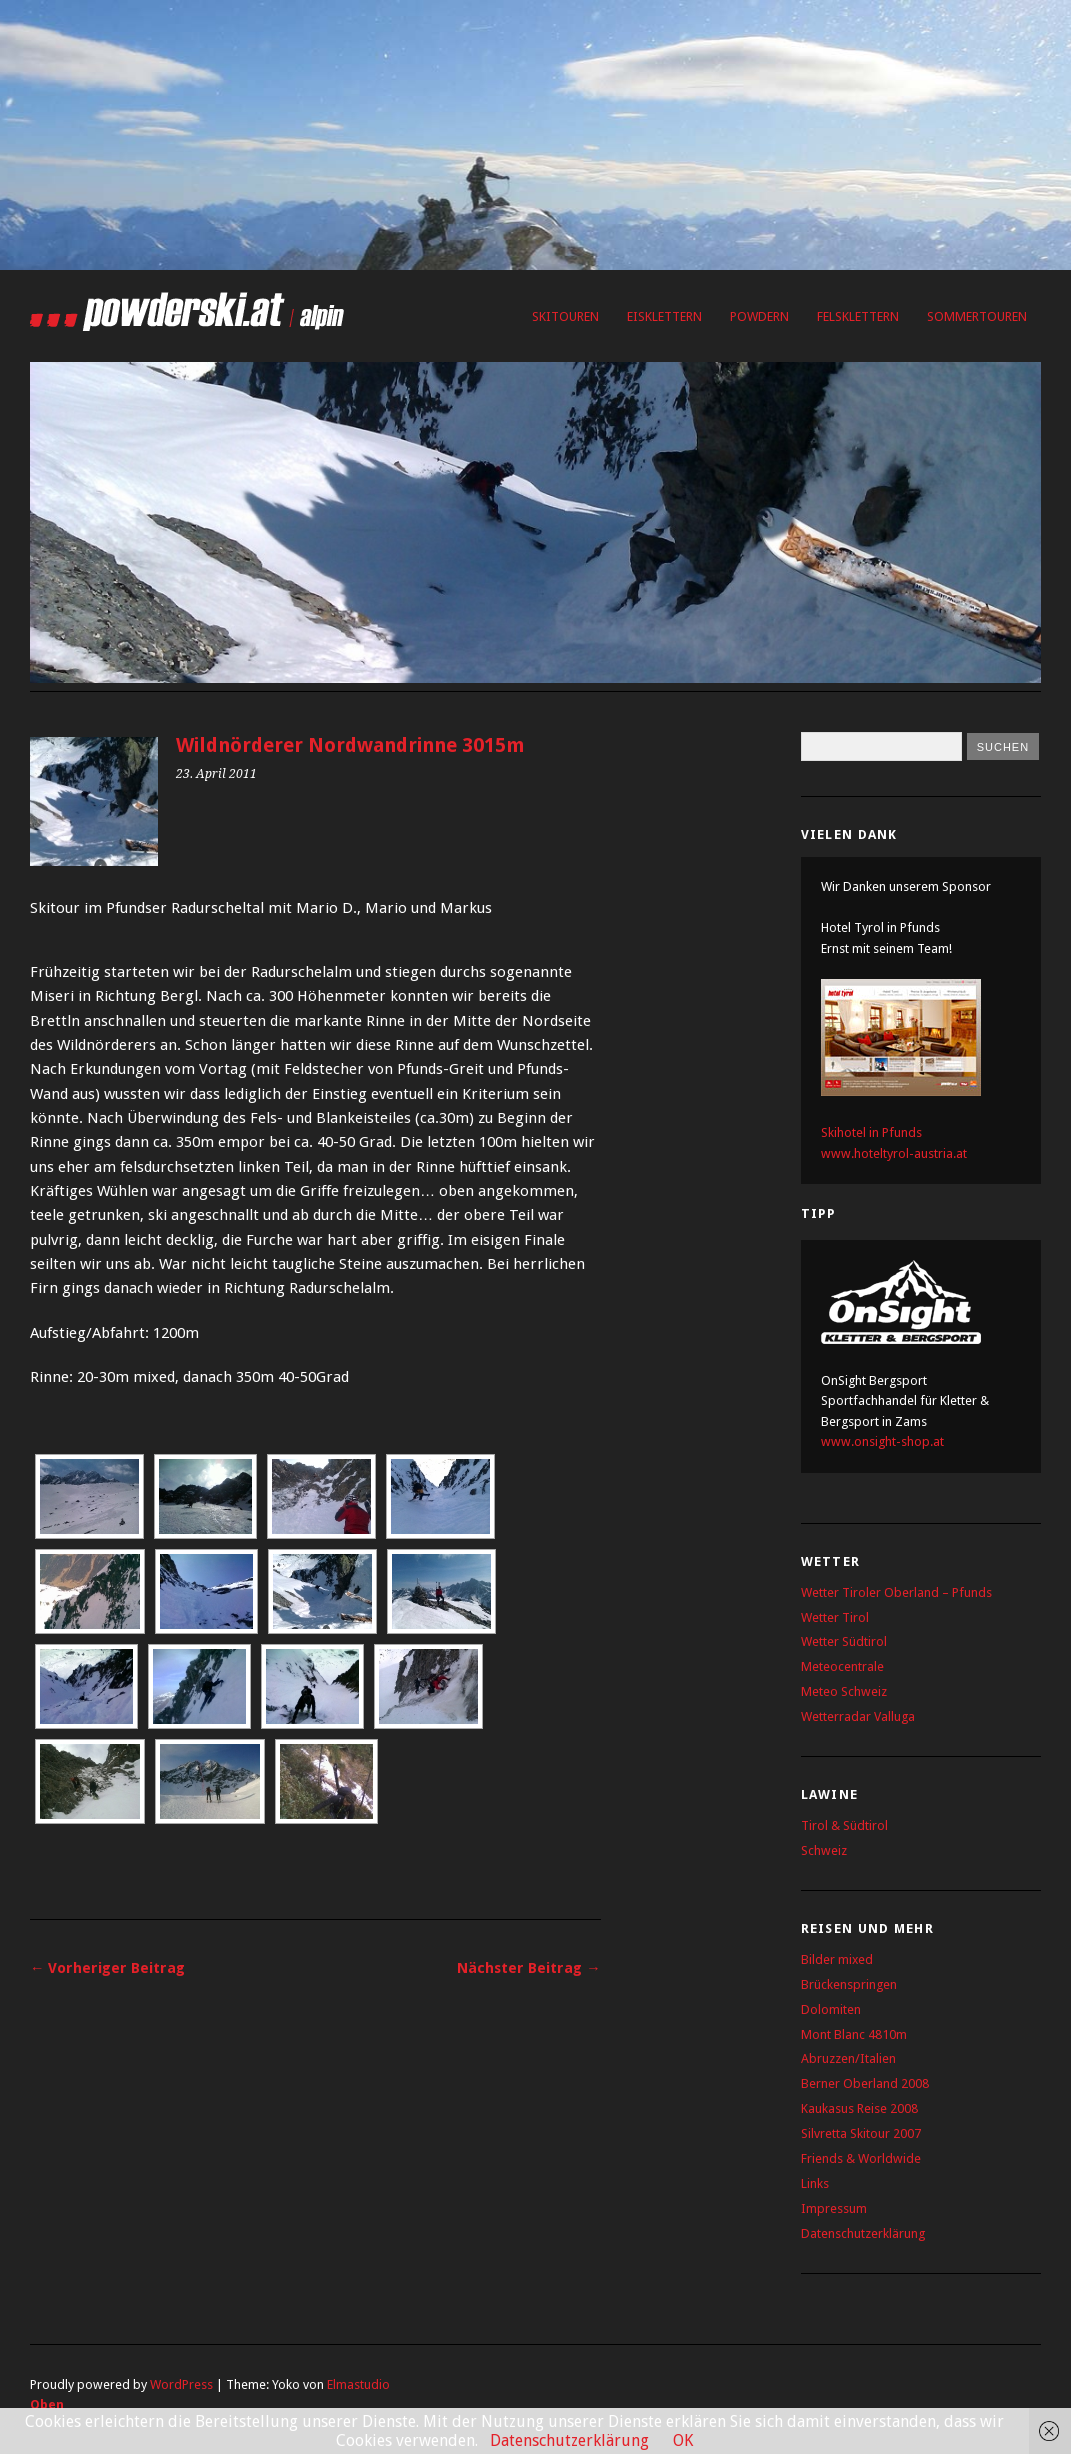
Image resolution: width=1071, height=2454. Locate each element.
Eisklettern (664, 316)
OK (683, 2440)
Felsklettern (858, 316)
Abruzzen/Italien (848, 2058)
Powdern (759, 316)
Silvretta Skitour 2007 (861, 2133)
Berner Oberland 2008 (865, 2083)
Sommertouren (977, 316)
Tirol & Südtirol (844, 1825)
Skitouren (565, 316)
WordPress (181, 2384)
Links (815, 2183)
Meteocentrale (842, 1666)
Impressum (834, 2208)
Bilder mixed (837, 1959)
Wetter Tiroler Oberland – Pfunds (896, 1592)
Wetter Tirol (835, 1617)
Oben (47, 2404)
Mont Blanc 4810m (854, 2034)
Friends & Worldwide (861, 2158)
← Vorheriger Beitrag (107, 1968)
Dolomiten (831, 2009)
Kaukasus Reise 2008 (859, 2108)
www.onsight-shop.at (882, 1441)
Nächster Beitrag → (528, 1968)
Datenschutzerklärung (863, 2233)
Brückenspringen (849, 1984)
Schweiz (824, 1850)
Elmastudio (358, 2384)
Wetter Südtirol (844, 1641)
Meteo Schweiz (844, 1691)
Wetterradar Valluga (858, 1716)
